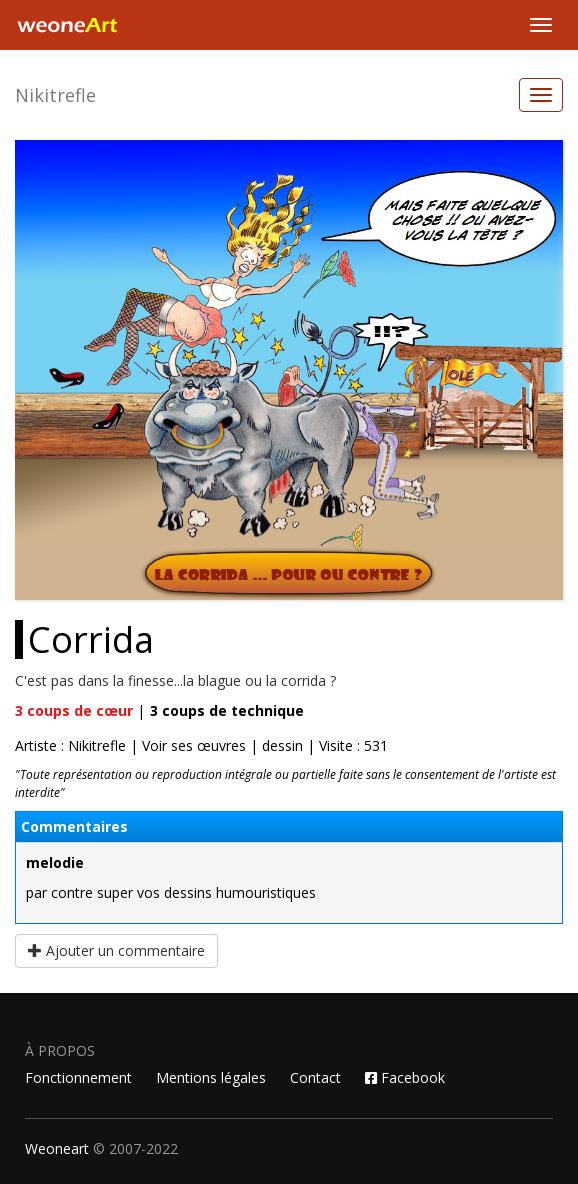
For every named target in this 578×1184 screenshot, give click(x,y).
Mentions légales (211, 1077)
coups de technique (227, 710)
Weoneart (57, 1148)
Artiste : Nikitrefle (70, 745)
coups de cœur (74, 710)
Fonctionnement (78, 1077)
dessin (282, 745)
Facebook (405, 1077)
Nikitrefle (55, 95)
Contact (315, 1077)
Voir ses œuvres (194, 745)
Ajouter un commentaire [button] (116, 950)
